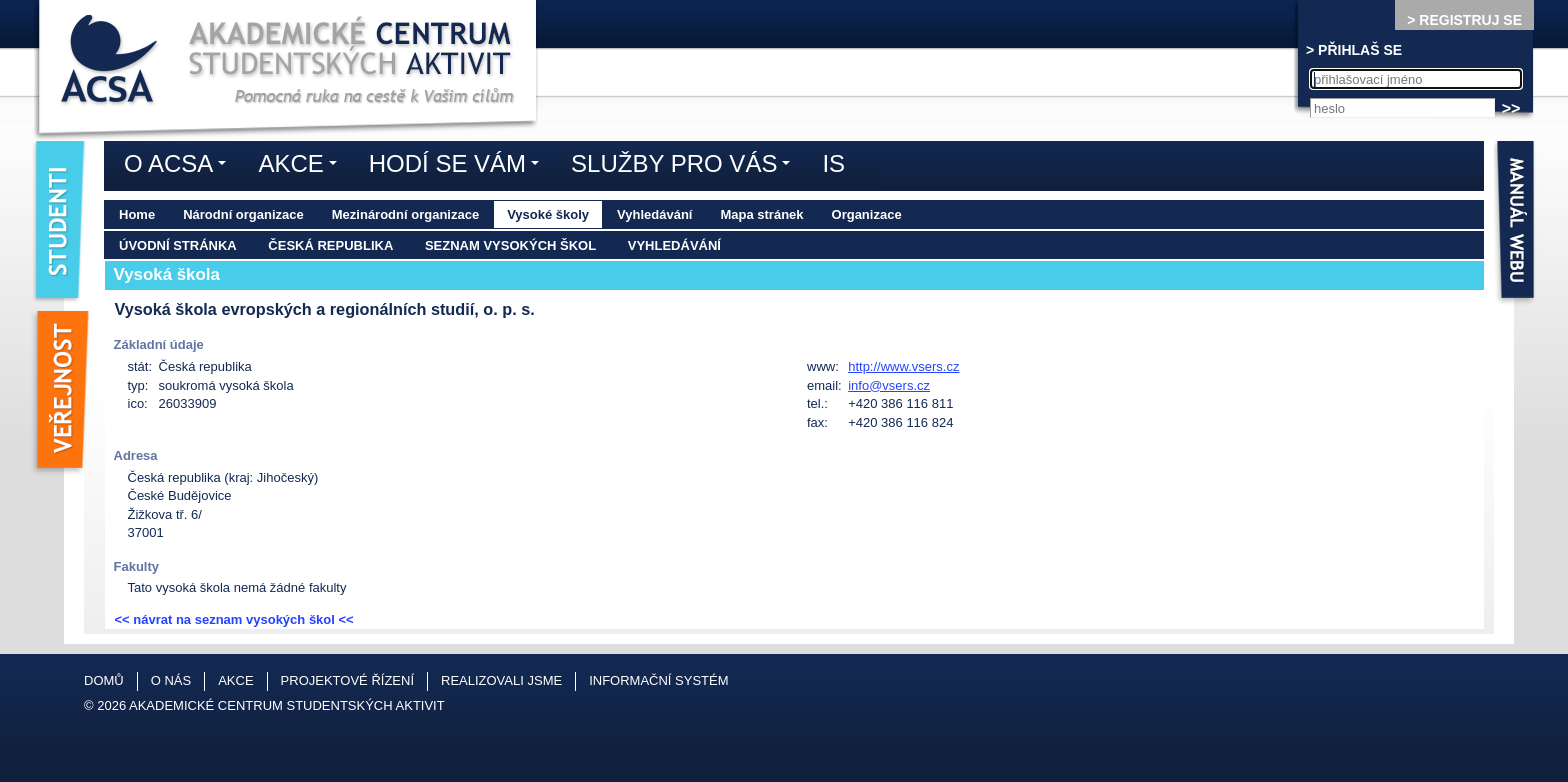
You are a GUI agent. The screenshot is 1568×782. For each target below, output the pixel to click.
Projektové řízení (347, 680)
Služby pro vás (685, 167)
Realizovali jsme (501, 680)
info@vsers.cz (889, 385)
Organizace (867, 214)
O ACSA (180, 167)
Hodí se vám (459, 167)
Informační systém (658, 680)
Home (137, 214)
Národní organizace (243, 214)
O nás (171, 680)
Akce (302, 167)
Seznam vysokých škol (510, 245)
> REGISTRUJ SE (1464, 20)
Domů (104, 680)
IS (833, 163)
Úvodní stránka (178, 245)
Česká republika (330, 245)
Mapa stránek (761, 214)
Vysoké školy (548, 214)
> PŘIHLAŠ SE (1354, 50)
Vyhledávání (654, 214)
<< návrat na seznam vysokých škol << (234, 619)
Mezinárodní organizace (405, 214)
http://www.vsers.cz (903, 366)
